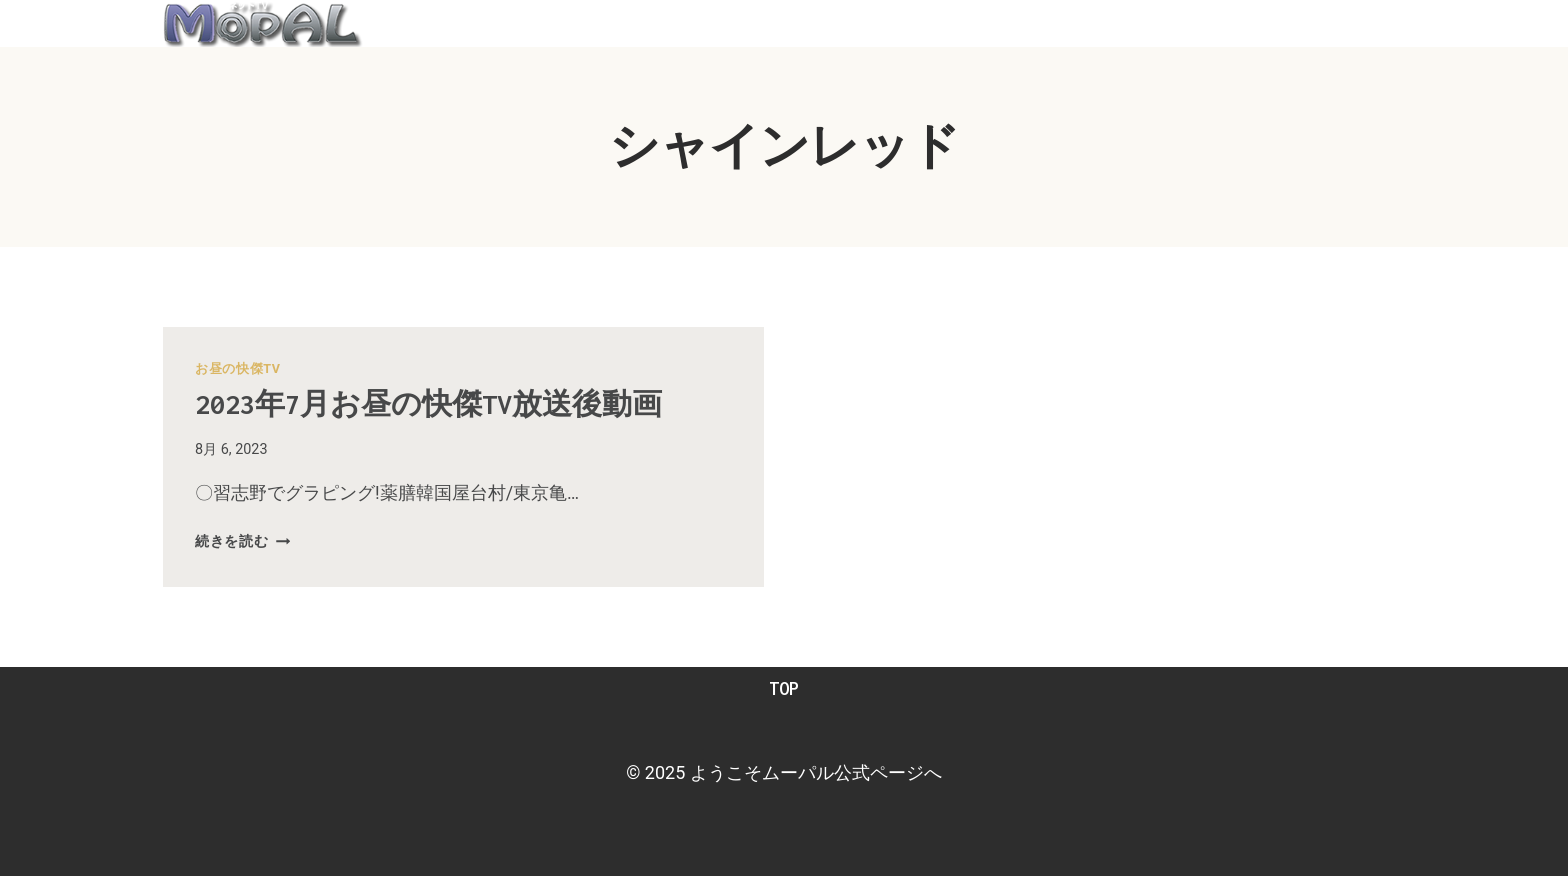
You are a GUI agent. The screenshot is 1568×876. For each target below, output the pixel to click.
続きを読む (242, 541)
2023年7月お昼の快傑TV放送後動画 (428, 404)
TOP (784, 688)
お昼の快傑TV (238, 368)
